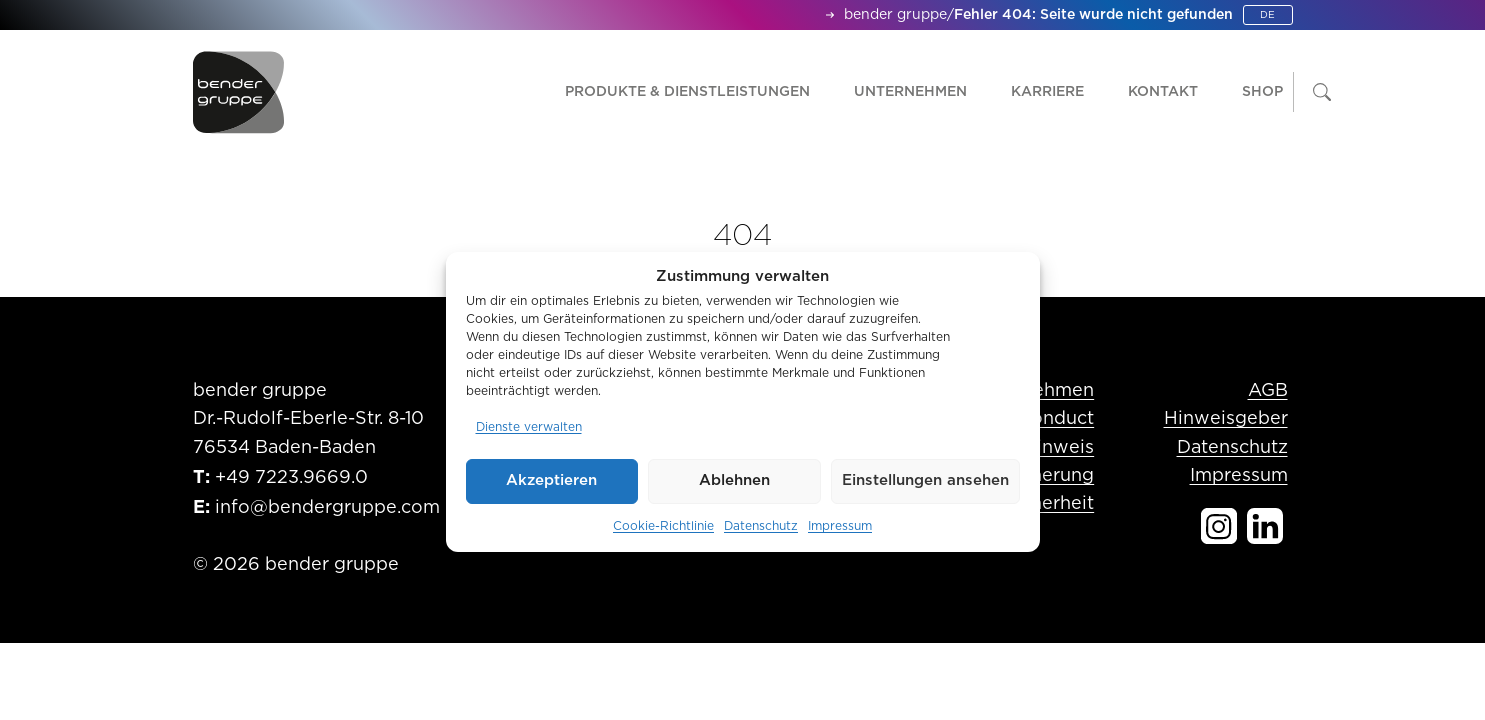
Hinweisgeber (1226, 419)
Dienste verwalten (529, 427)
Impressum (840, 526)
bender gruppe (895, 15)
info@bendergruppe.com (327, 508)
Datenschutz (761, 526)
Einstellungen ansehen (925, 480)
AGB (1268, 391)
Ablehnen (734, 480)
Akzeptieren (551, 480)
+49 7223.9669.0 (291, 478)
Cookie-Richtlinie (663, 526)
